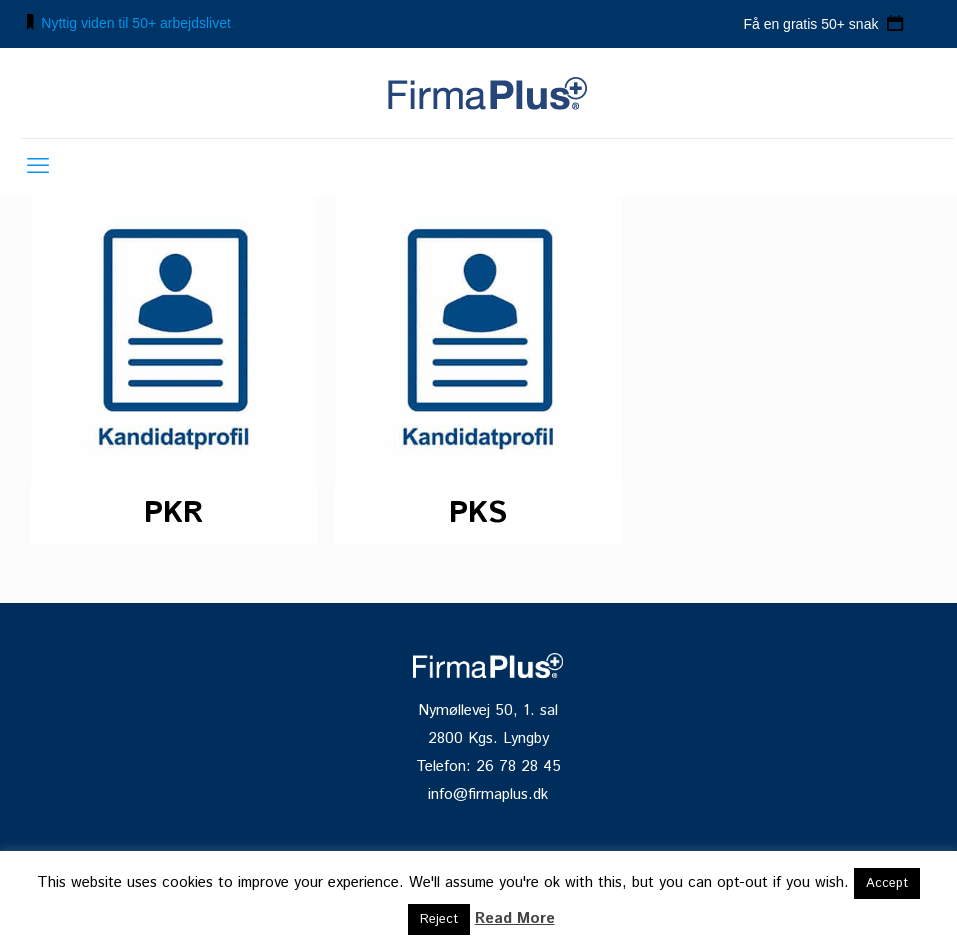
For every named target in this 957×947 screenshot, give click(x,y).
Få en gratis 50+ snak (812, 24)
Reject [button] (439, 919)
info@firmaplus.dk (488, 795)
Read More (515, 918)
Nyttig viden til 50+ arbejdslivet (136, 23)
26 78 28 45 (518, 767)
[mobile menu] (38, 167)
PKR (173, 513)
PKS (478, 513)
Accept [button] (887, 883)
